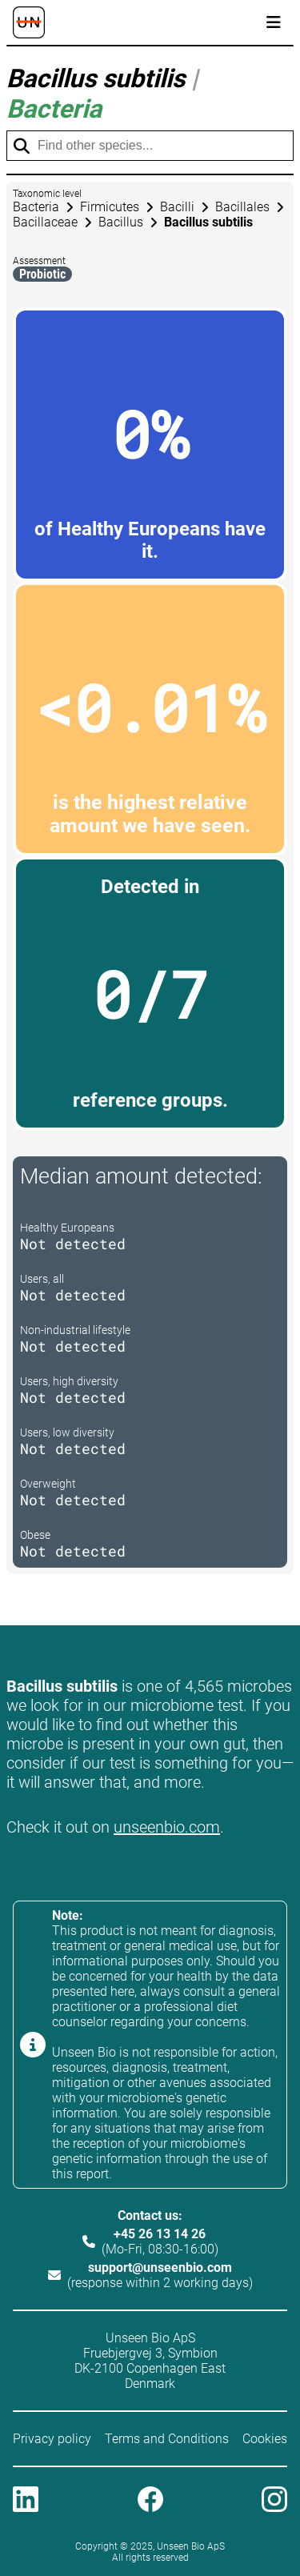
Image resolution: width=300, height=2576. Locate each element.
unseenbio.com (167, 1827)
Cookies (264, 2438)
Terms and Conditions (167, 2438)
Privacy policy (52, 2438)
